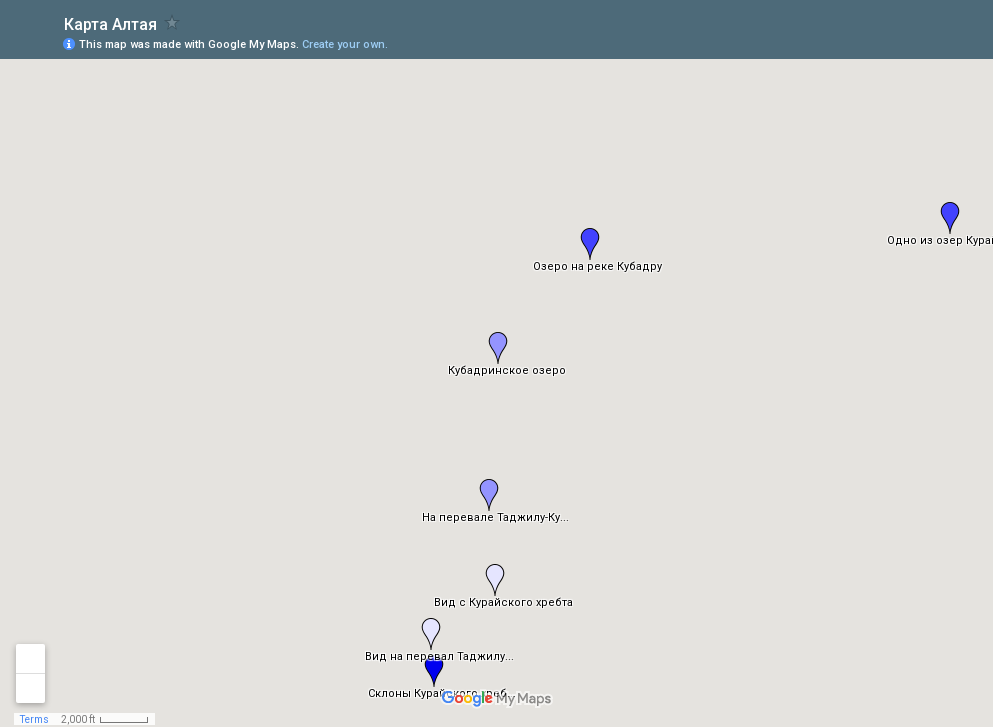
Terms (34, 719)
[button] (590, 244)
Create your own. (345, 44)
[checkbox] (172, 22)
